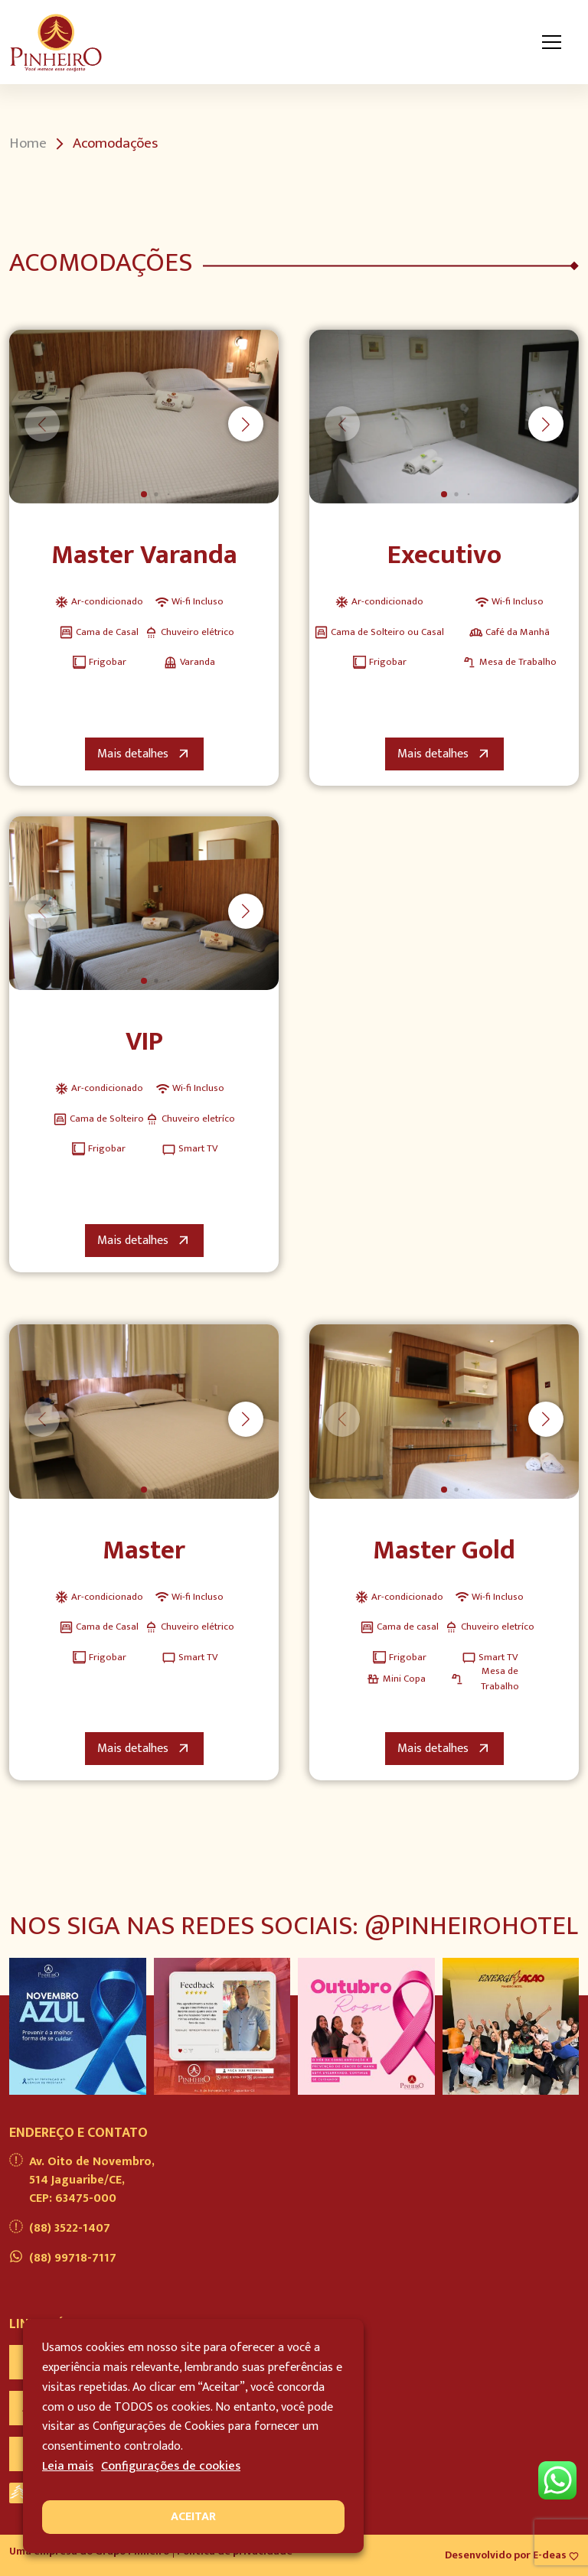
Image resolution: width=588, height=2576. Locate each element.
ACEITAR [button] (193, 2516)
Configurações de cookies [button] (170, 2466)
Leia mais (67, 2466)
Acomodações (115, 144)
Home (28, 144)
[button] (245, 423)
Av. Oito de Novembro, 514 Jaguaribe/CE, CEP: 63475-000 (82, 2180)
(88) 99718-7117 (62, 2258)
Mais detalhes (144, 754)
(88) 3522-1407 (59, 2228)
